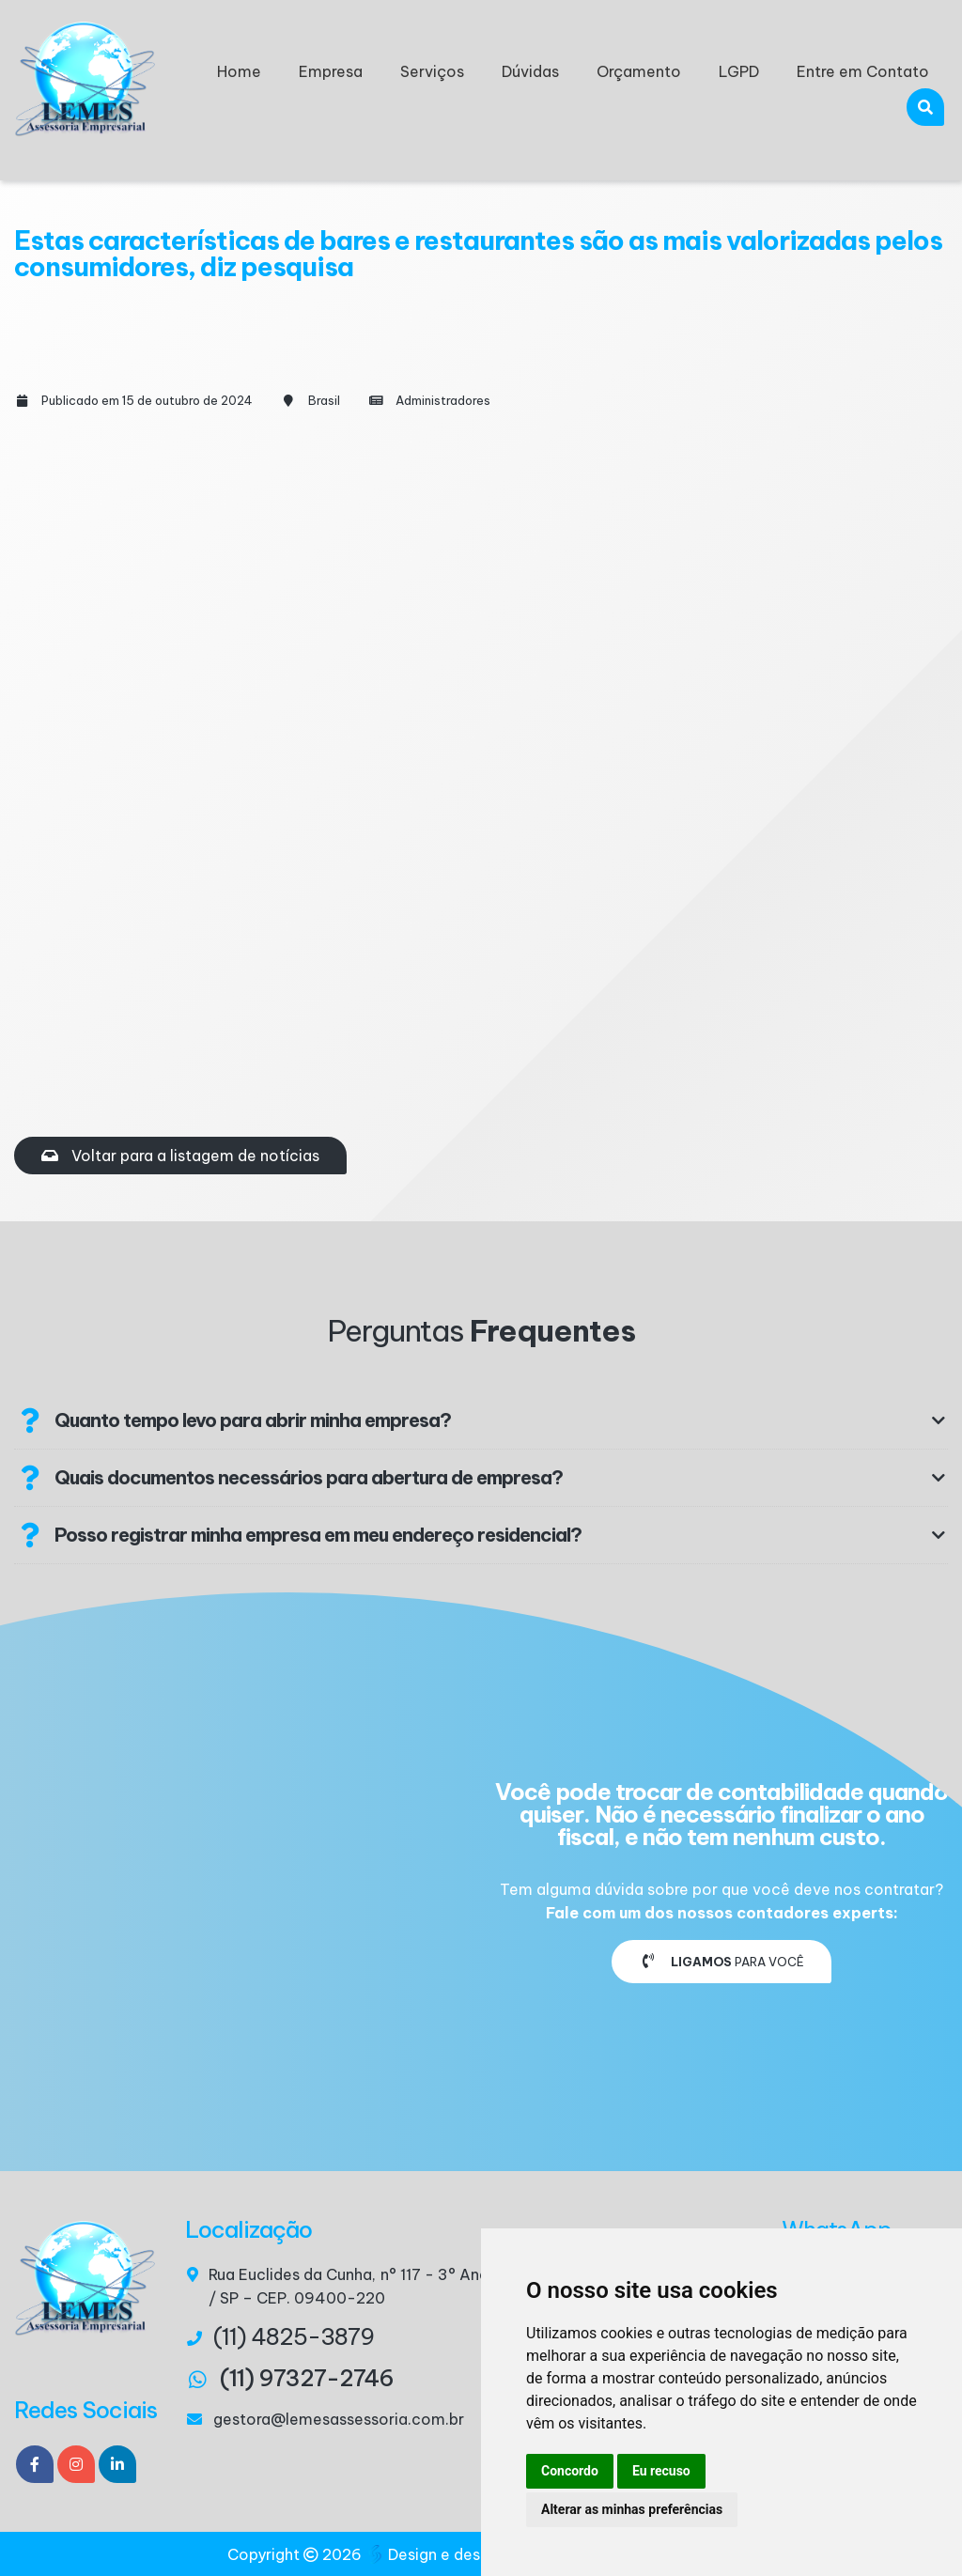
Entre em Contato (863, 71)
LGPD (739, 71)
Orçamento (639, 71)
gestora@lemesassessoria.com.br (338, 2419)
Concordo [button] (569, 2470)
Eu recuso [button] (661, 2470)
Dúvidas (530, 71)
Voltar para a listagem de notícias (180, 1155)
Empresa (331, 71)
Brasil (324, 400)
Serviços (432, 71)
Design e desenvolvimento (475, 2554)
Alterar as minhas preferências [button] (631, 2509)
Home (239, 71)
